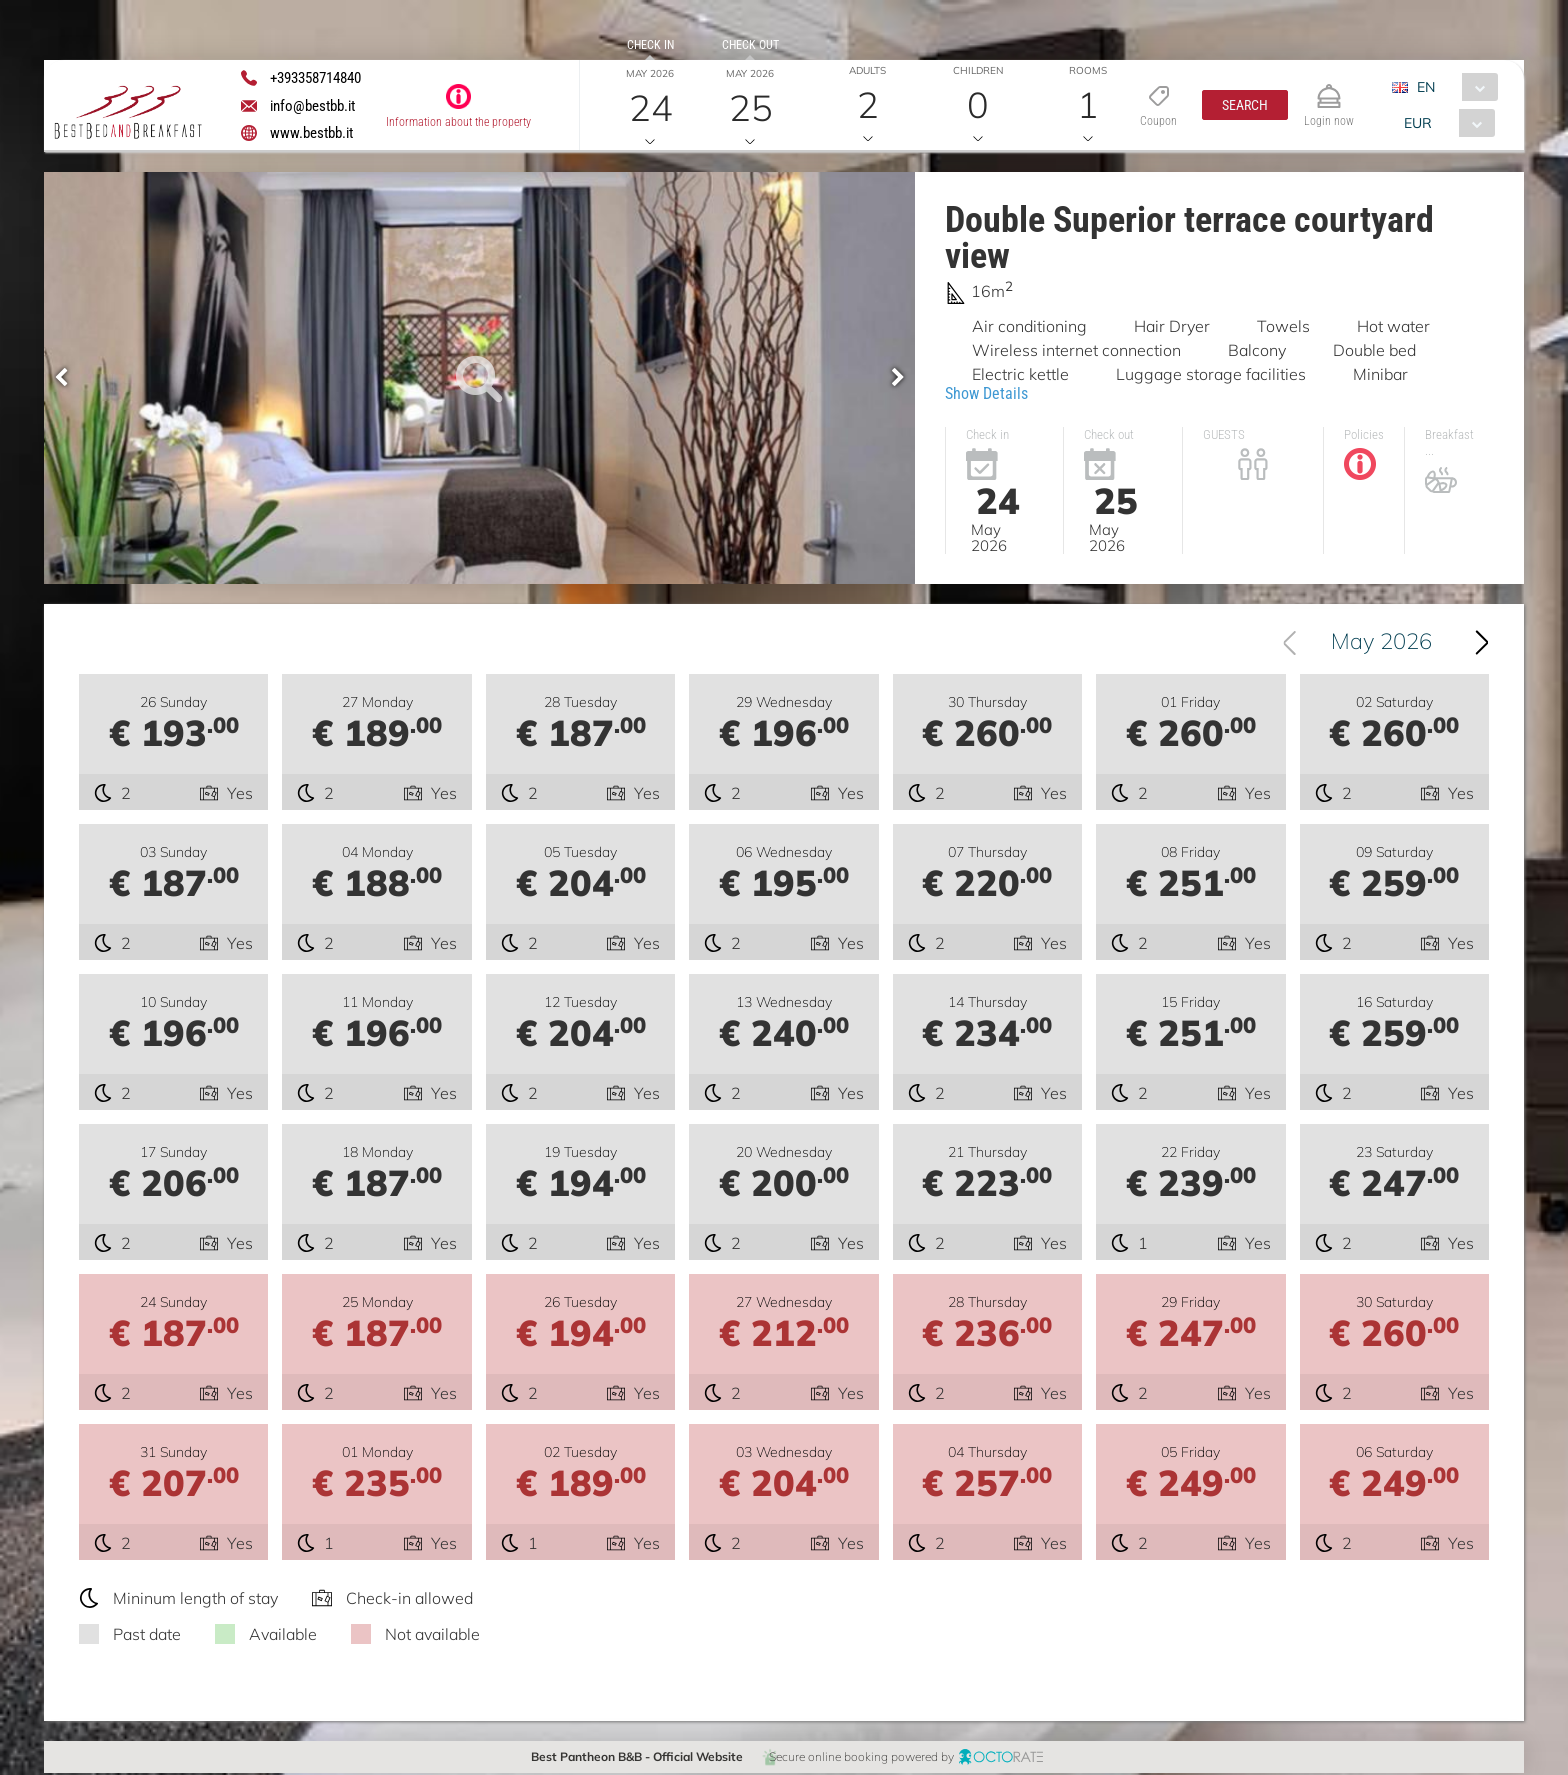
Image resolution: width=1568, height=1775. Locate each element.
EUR (1418, 123)
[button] (1245, 105)
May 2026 (1381, 643)
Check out (750, 45)
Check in (650, 45)
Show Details (986, 393)
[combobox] (1452, 87)
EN (1426, 87)
